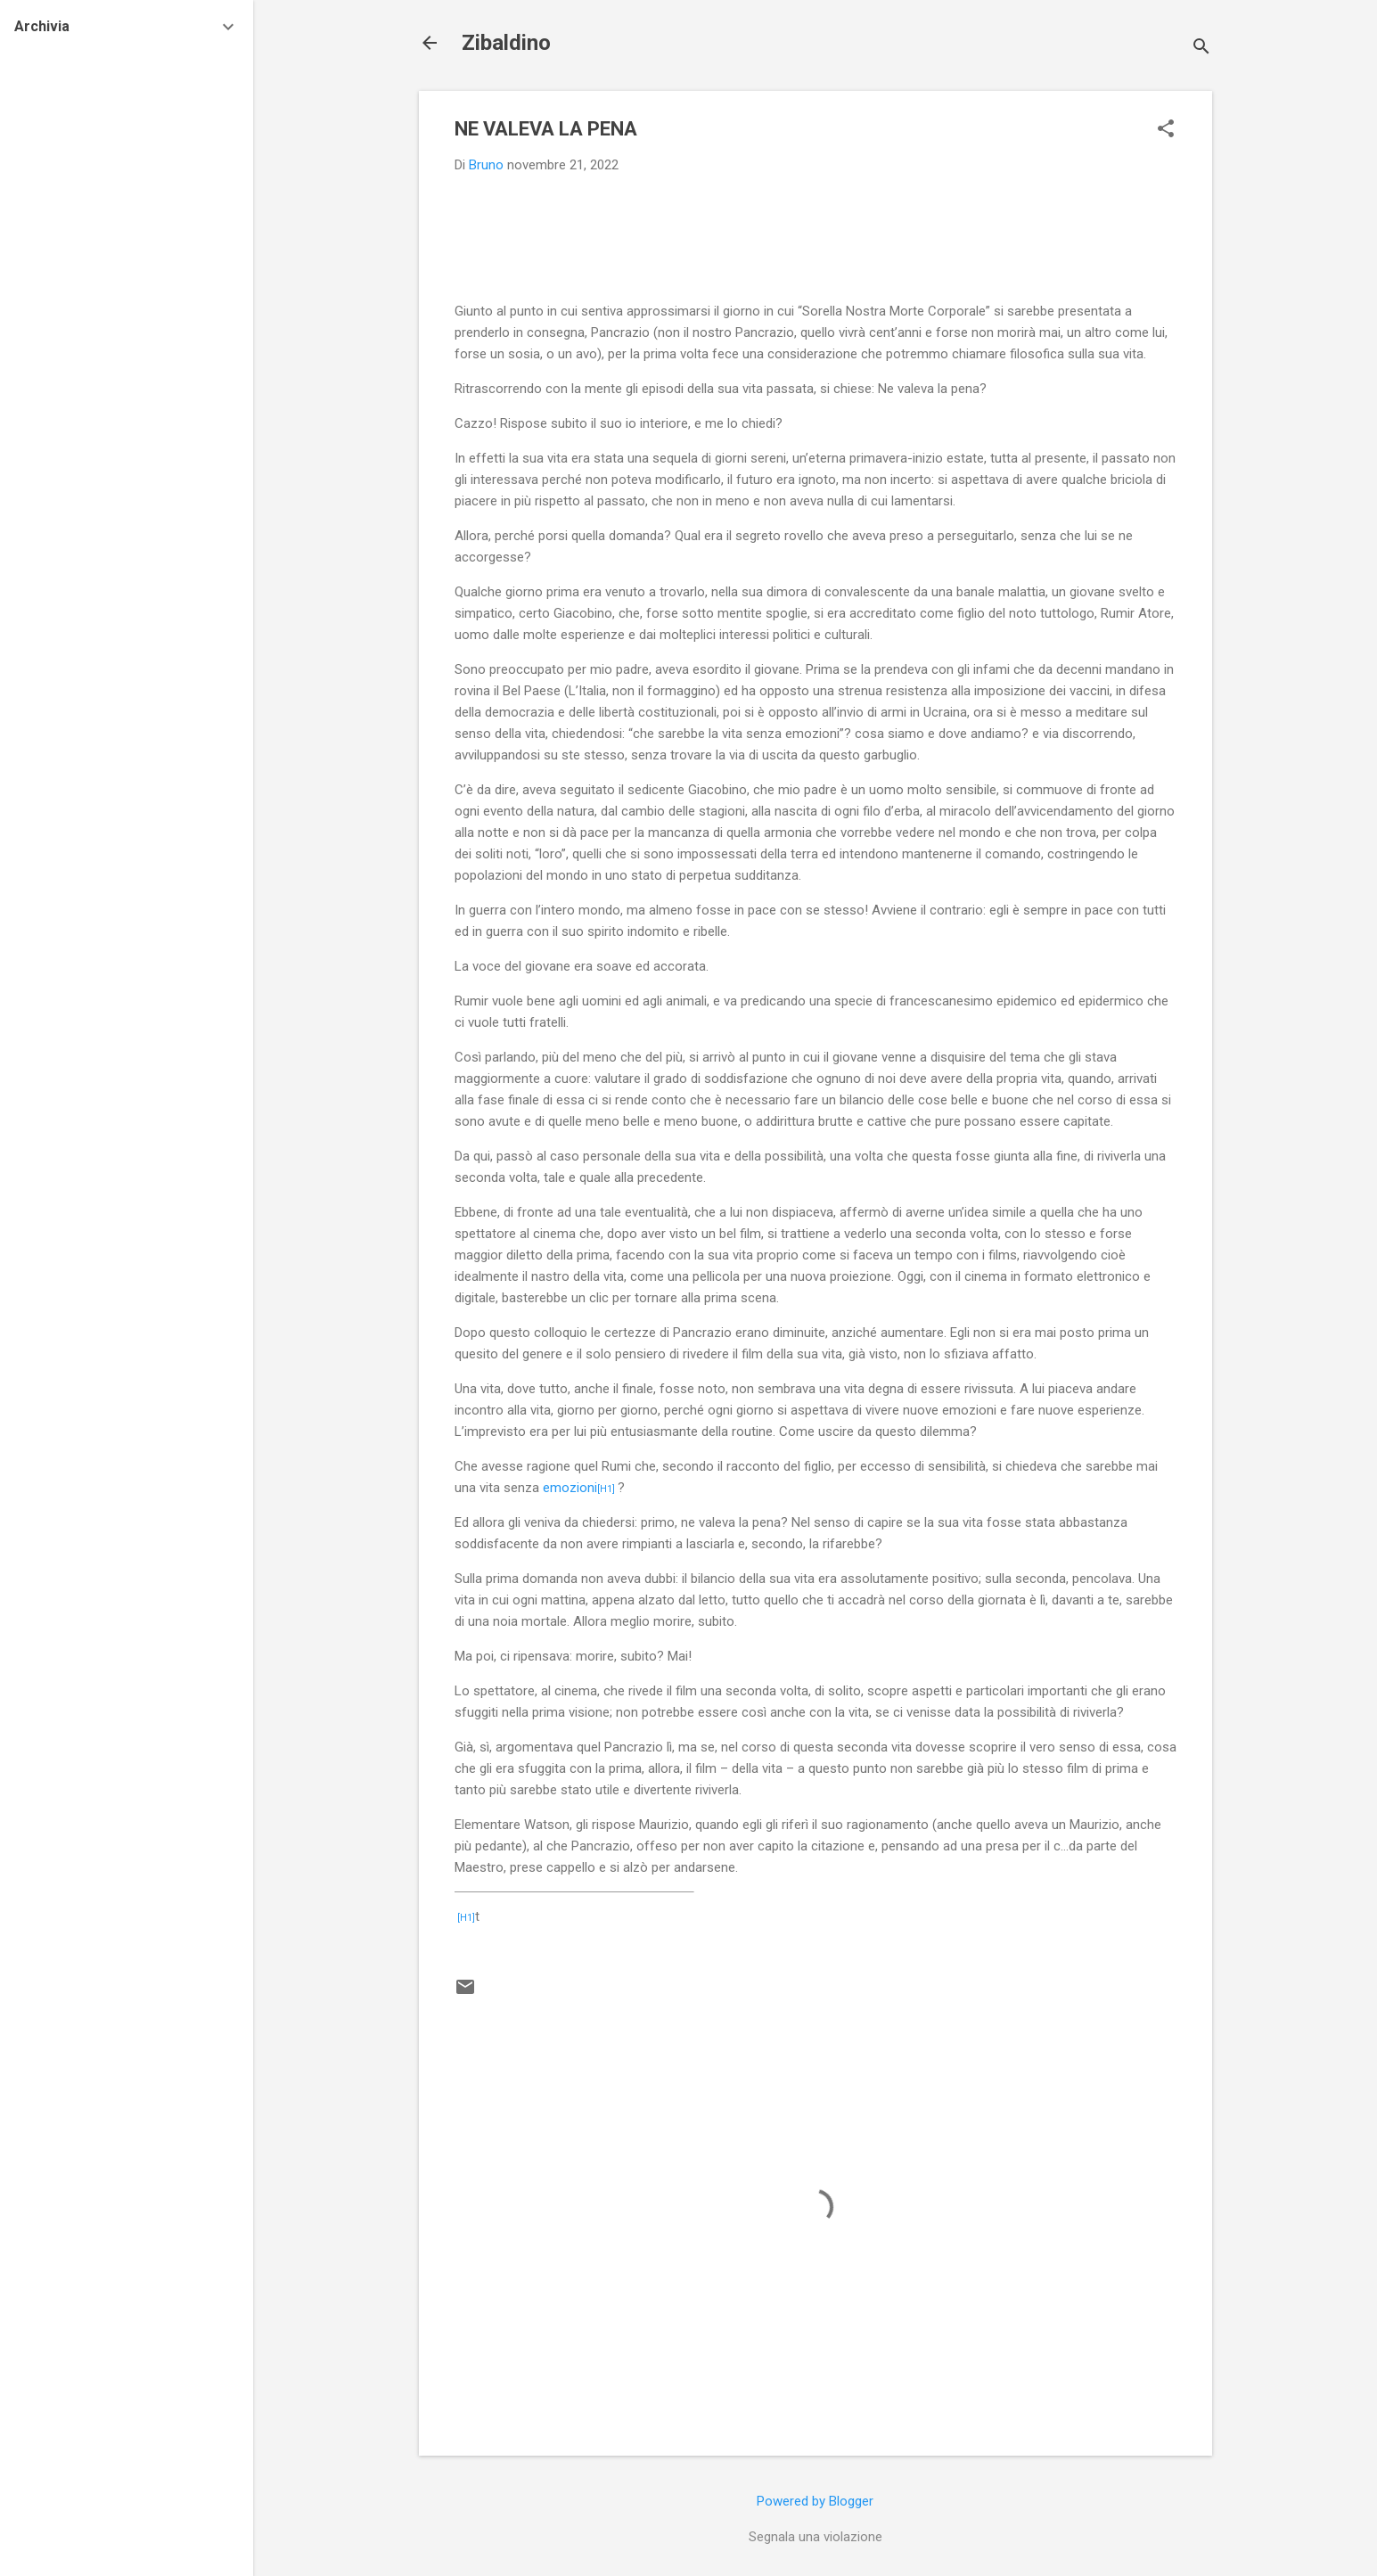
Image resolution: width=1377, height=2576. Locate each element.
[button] (1165, 130)
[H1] (606, 1489)
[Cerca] (1201, 48)
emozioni (570, 1488)
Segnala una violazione (815, 2537)
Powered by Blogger (815, 2501)
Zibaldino (506, 42)
